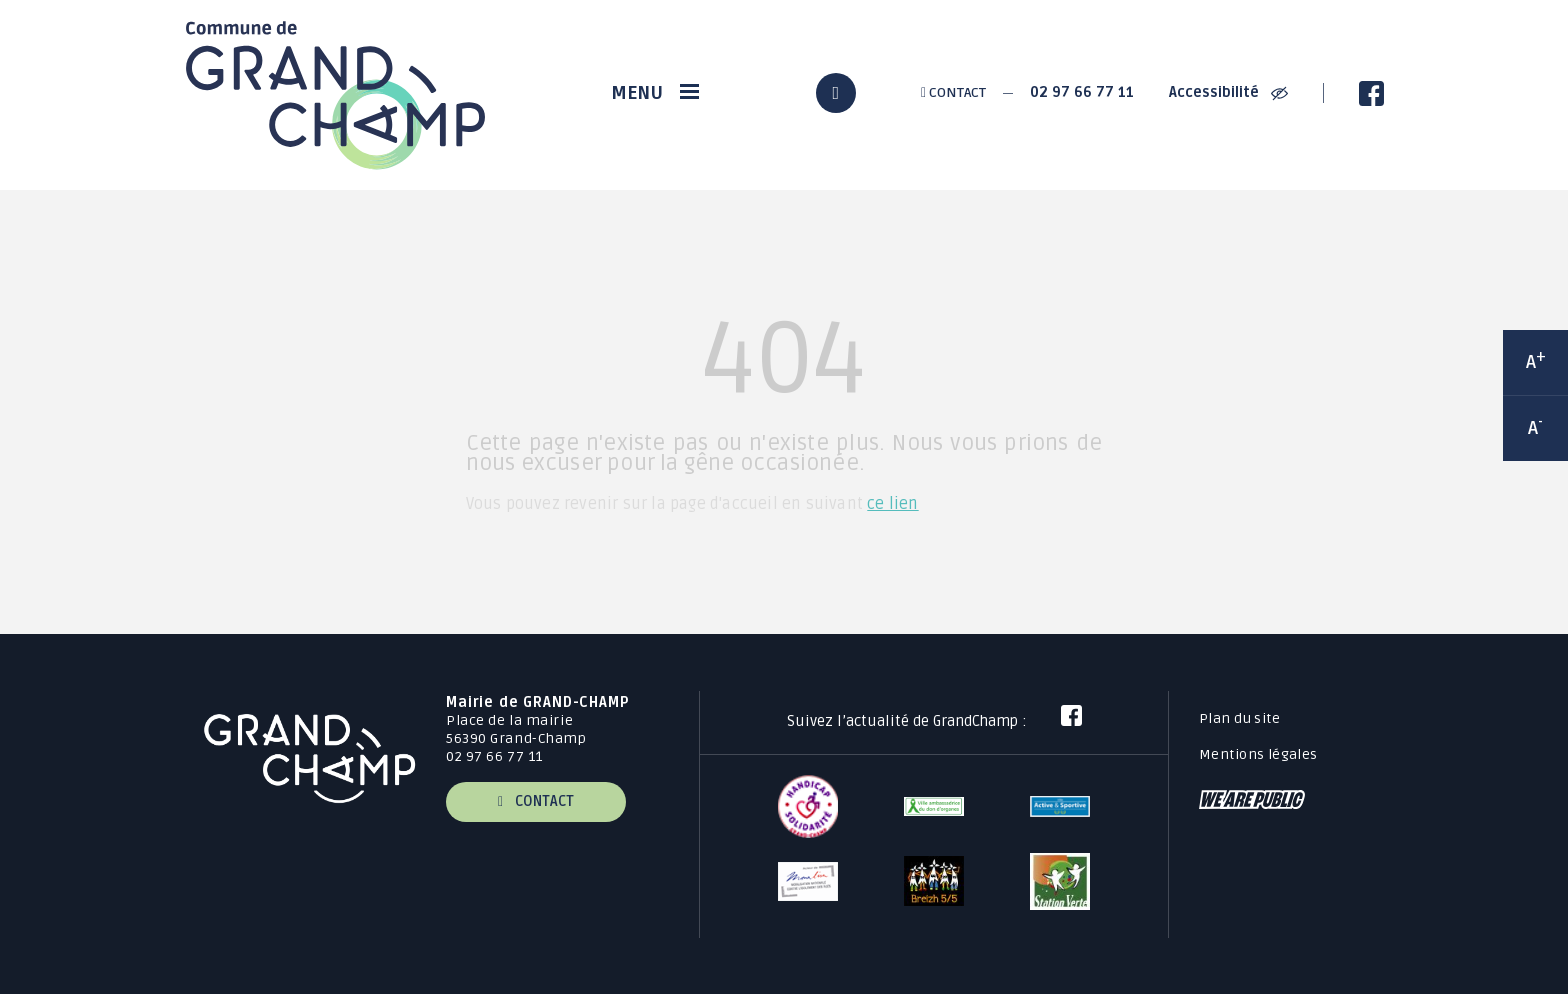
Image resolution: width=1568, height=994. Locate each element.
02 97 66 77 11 (1082, 92)
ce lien (892, 504)
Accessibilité (1228, 92)
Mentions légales (1258, 754)
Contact (953, 92)
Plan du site (1239, 718)
